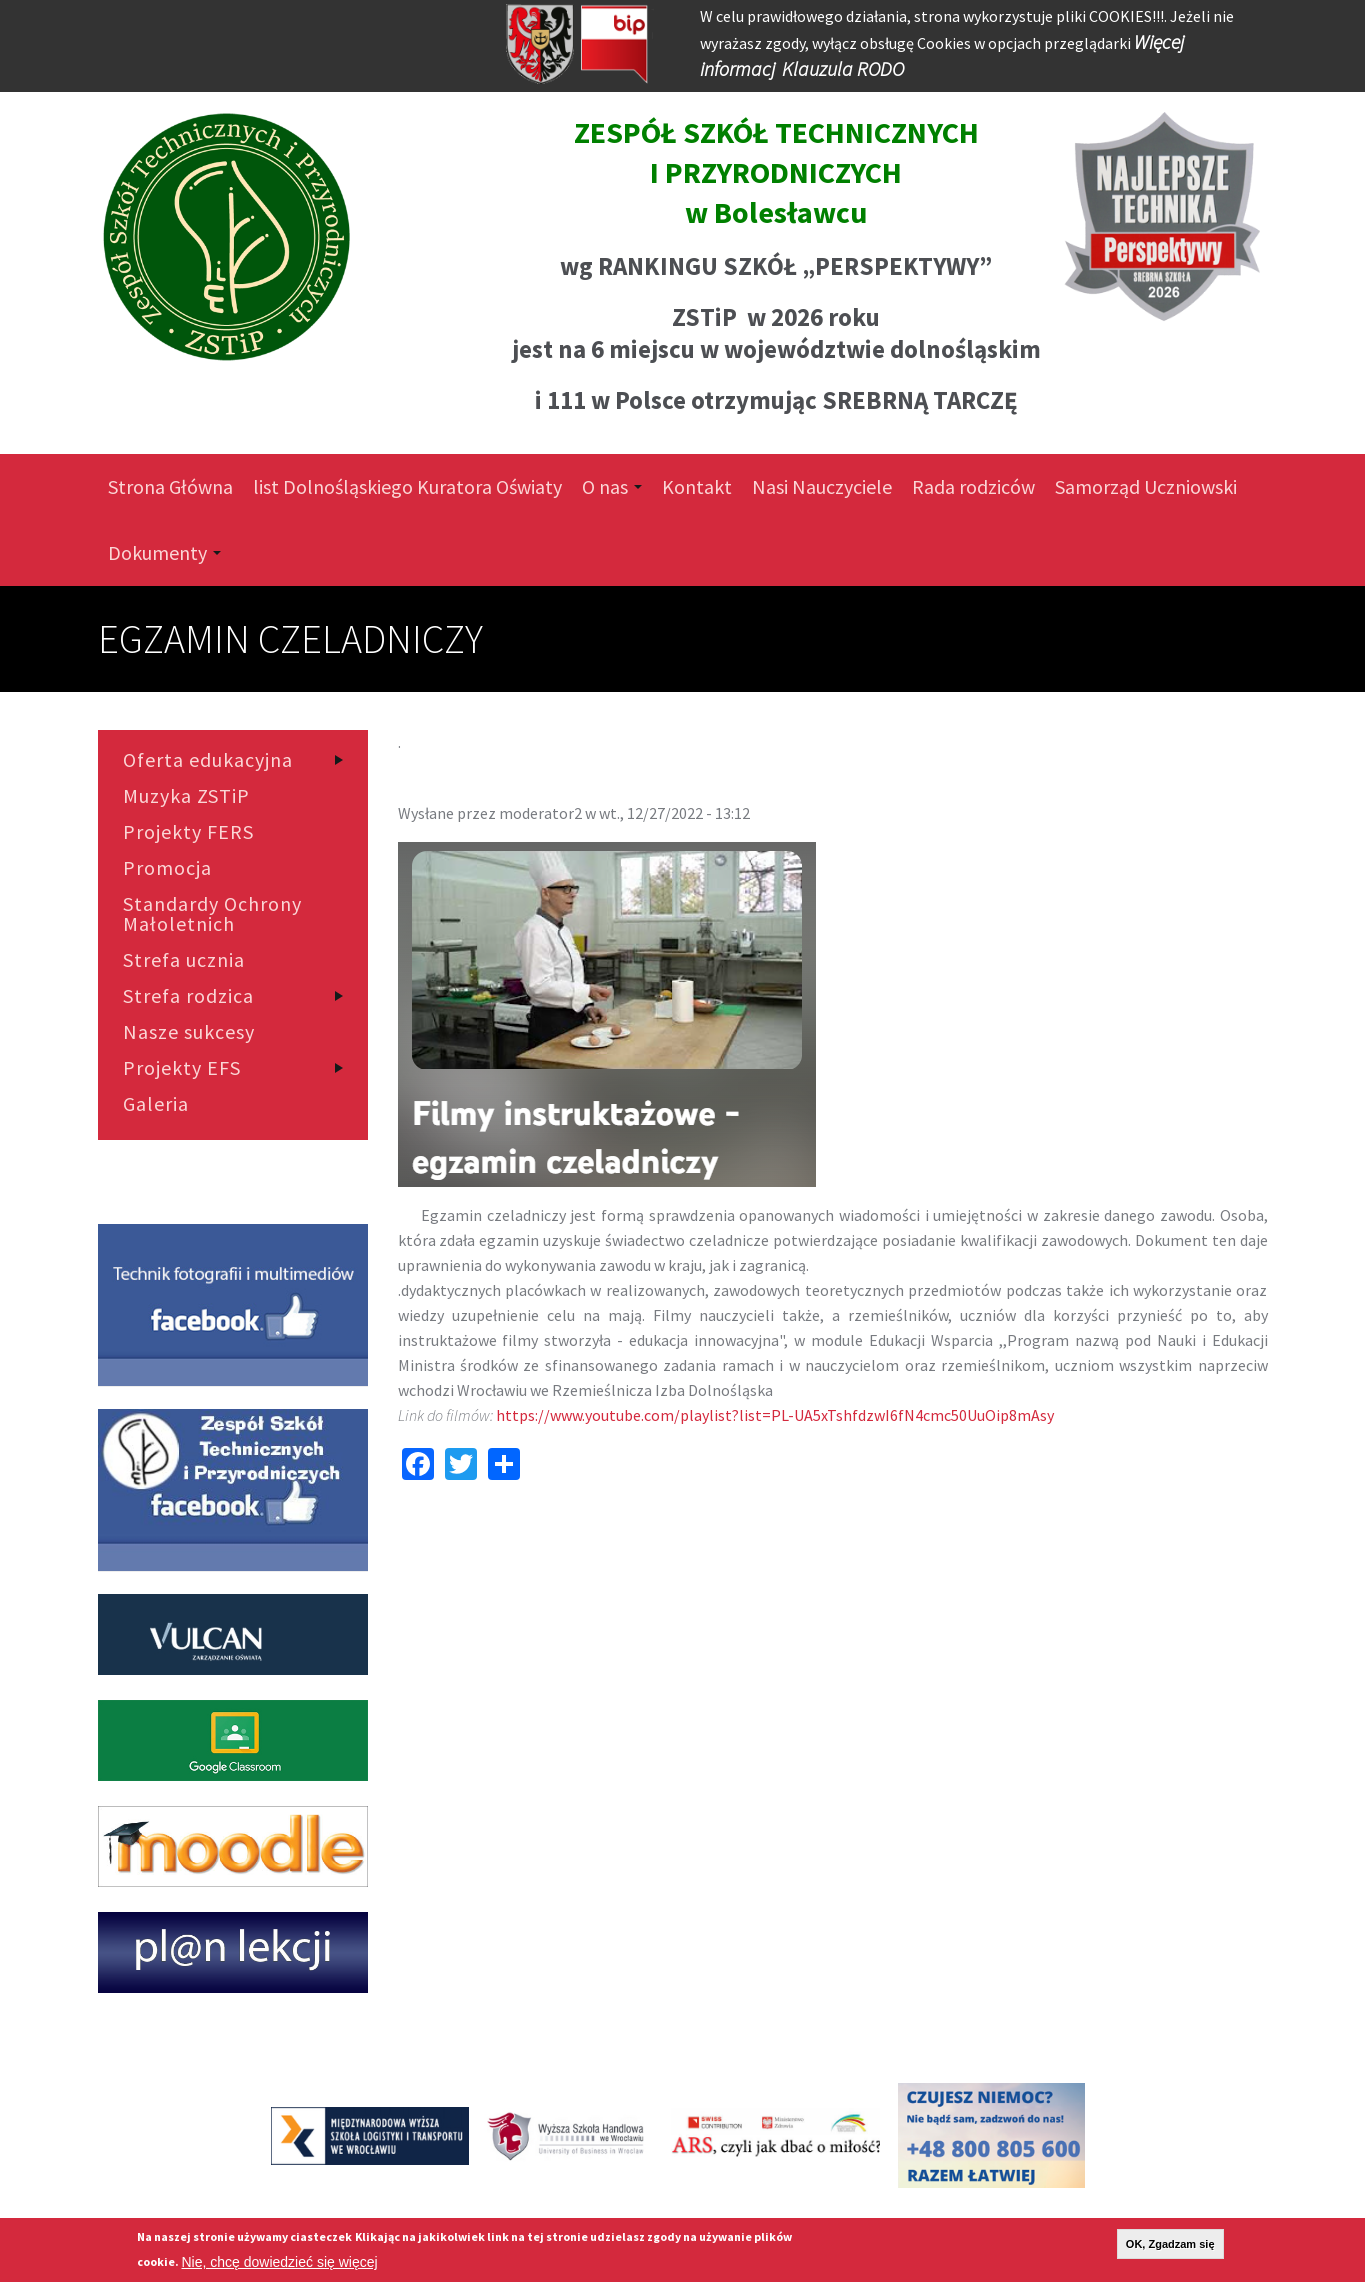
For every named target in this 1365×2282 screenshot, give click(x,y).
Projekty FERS (188, 832)
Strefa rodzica (188, 996)
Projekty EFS (182, 1068)
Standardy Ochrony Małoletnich (212, 914)
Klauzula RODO (843, 68)
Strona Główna (170, 486)
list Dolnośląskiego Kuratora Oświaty (407, 486)
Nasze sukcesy (189, 1032)
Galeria (156, 1104)
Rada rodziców (973, 486)
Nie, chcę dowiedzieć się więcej (280, 2262)
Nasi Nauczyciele (822, 486)
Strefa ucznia (184, 960)
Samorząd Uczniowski (1146, 486)
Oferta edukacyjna (208, 760)
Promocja (167, 868)
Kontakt (697, 486)
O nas (612, 486)
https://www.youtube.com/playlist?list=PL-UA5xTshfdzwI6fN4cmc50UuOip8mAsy (775, 1415)
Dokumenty (164, 552)
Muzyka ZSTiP (186, 796)
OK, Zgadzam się (1170, 2244)
